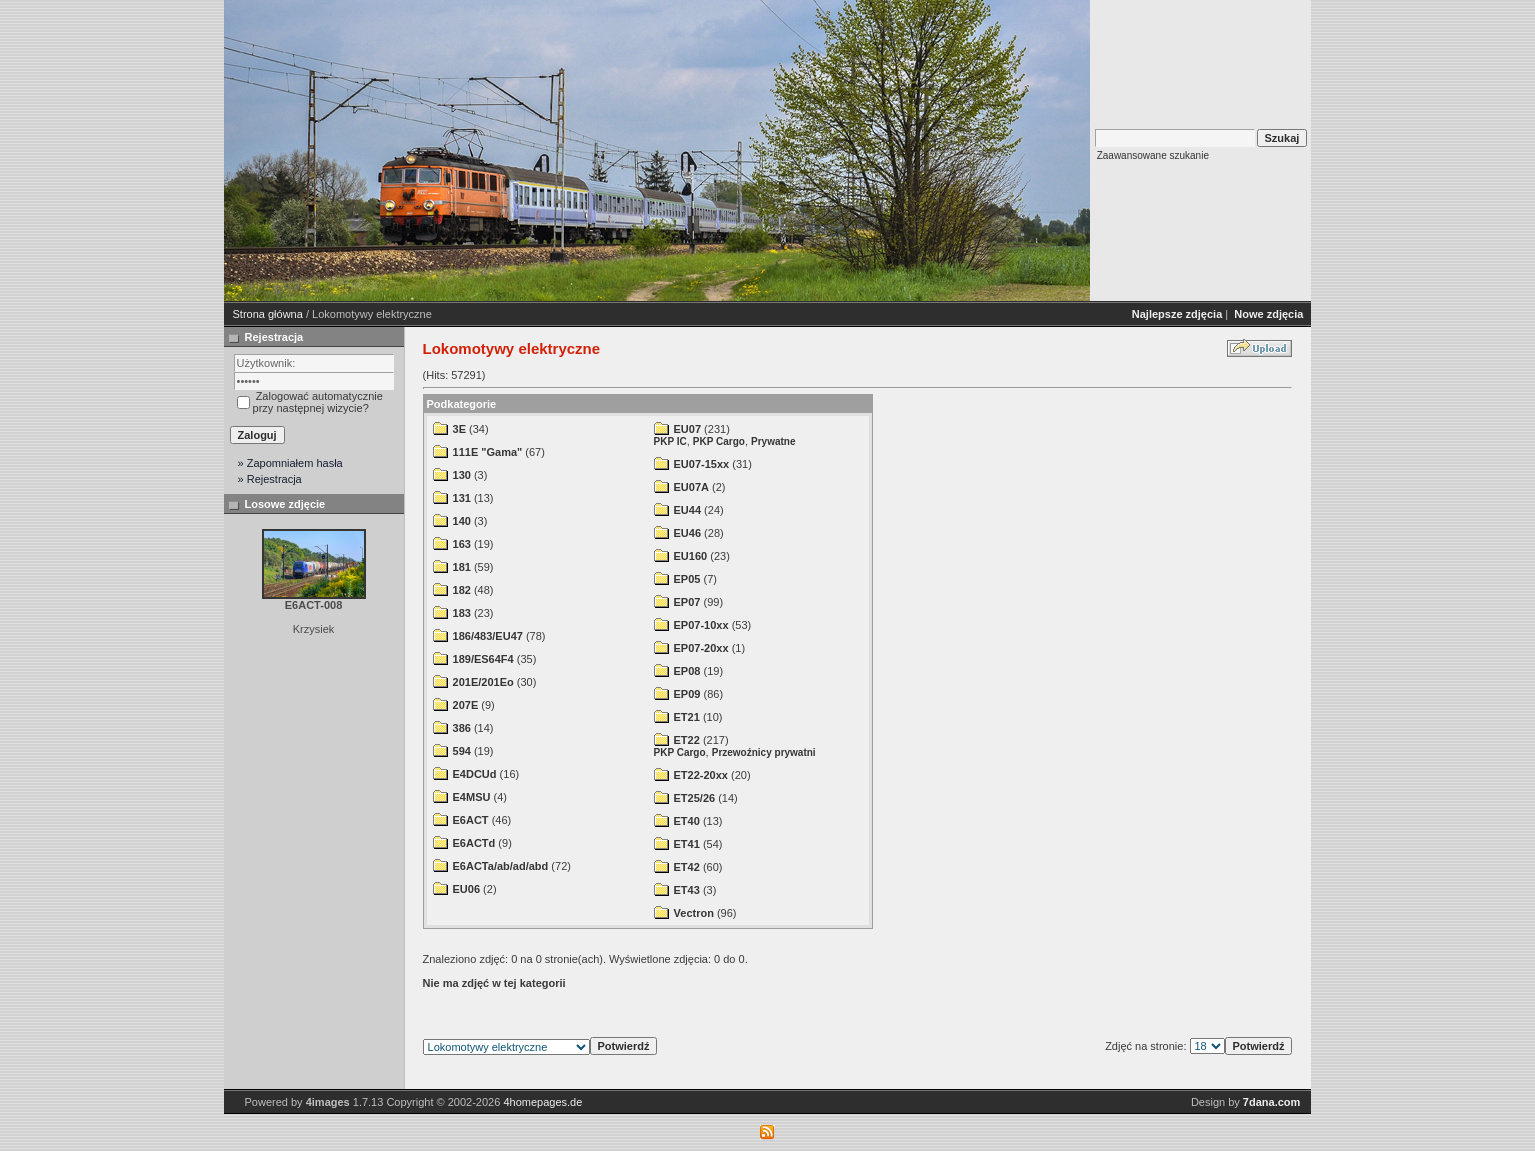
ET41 (687, 844)
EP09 (687, 694)
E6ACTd (474, 843)
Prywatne (773, 441)
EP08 (687, 671)
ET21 (687, 717)
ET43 (687, 890)
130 (462, 475)
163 (462, 544)
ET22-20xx (701, 775)
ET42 (687, 867)
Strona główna (268, 314)
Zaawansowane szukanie (1153, 155)
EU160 (691, 556)
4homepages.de (542, 1102)
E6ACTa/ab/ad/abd (501, 866)
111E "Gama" (488, 452)
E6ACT (471, 820)
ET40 (687, 821)
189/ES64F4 (483, 659)
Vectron (694, 913)
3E (459, 429)
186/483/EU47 (488, 636)
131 (462, 498)
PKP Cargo (719, 441)
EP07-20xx (701, 648)
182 (462, 590)
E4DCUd (475, 774)
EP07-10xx (701, 625)
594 (462, 751)
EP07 (687, 602)
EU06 (467, 889)
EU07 (688, 429)
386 (462, 728)
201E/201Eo (483, 682)
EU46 (688, 533)
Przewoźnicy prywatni (764, 752)
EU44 (688, 510)
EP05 (687, 579)
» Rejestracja (270, 479)
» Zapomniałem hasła (290, 463)
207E (466, 705)
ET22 (687, 740)
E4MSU (472, 797)
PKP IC (670, 441)
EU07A (691, 487)
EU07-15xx (702, 464)
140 (462, 521)
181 (462, 567)
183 (462, 613)
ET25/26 (695, 798)
